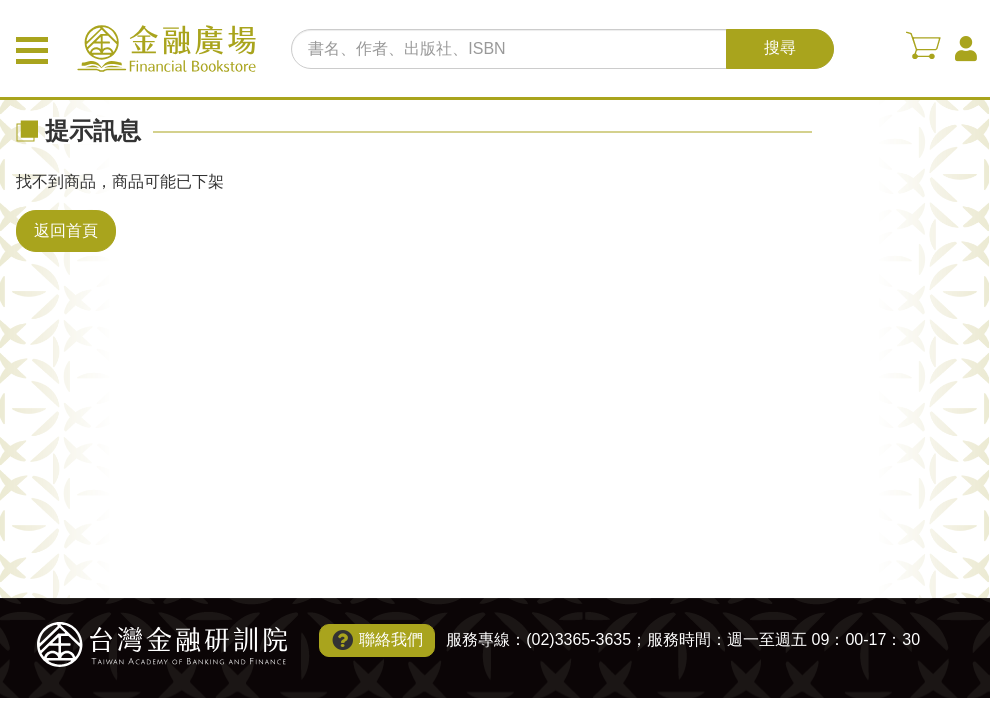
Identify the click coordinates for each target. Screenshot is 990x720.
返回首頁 (66, 230)
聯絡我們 (391, 639)
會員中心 (966, 49)
